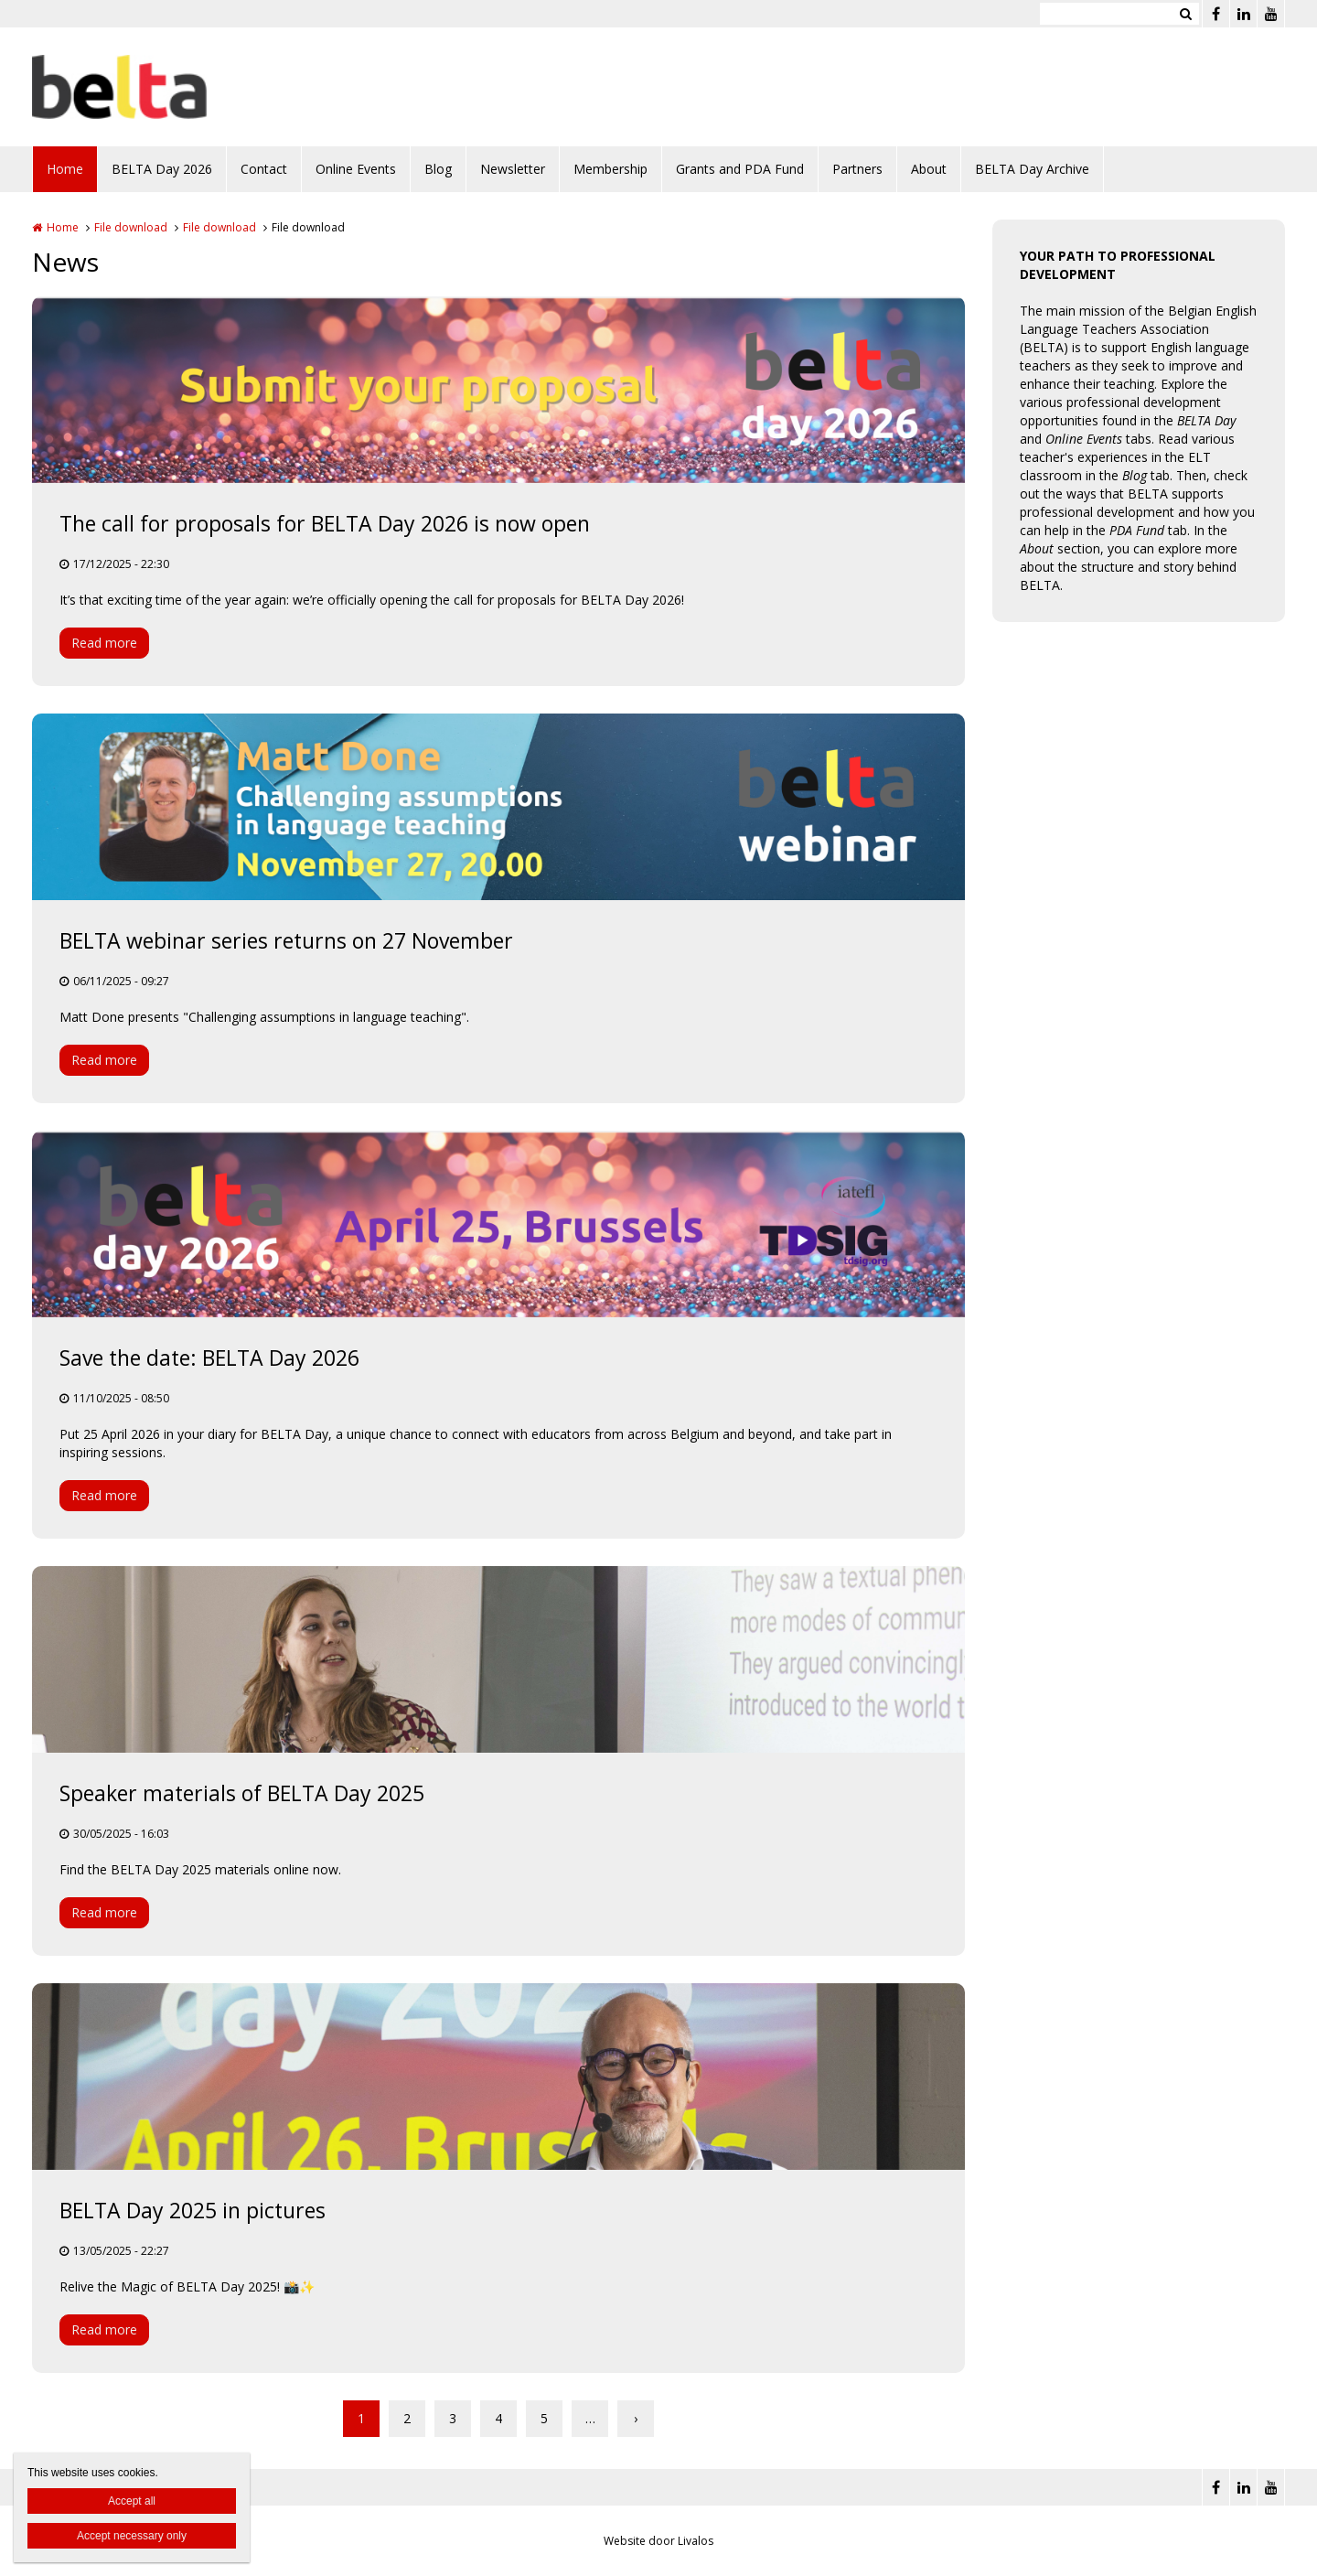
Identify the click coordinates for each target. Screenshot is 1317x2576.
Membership (610, 168)
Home (65, 168)
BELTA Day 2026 (162, 168)
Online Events (356, 168)
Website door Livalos (658, 2541)
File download (130, 227)
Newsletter (512, 168)
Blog (438, 168)
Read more (104, 642)
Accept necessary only (132, 2535)
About (929, 168)
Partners (857, 168)
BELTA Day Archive (1032, 168)
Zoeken (1185, 14)
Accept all (131, 2501)
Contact (264, 168)
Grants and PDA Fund (740, 168)
